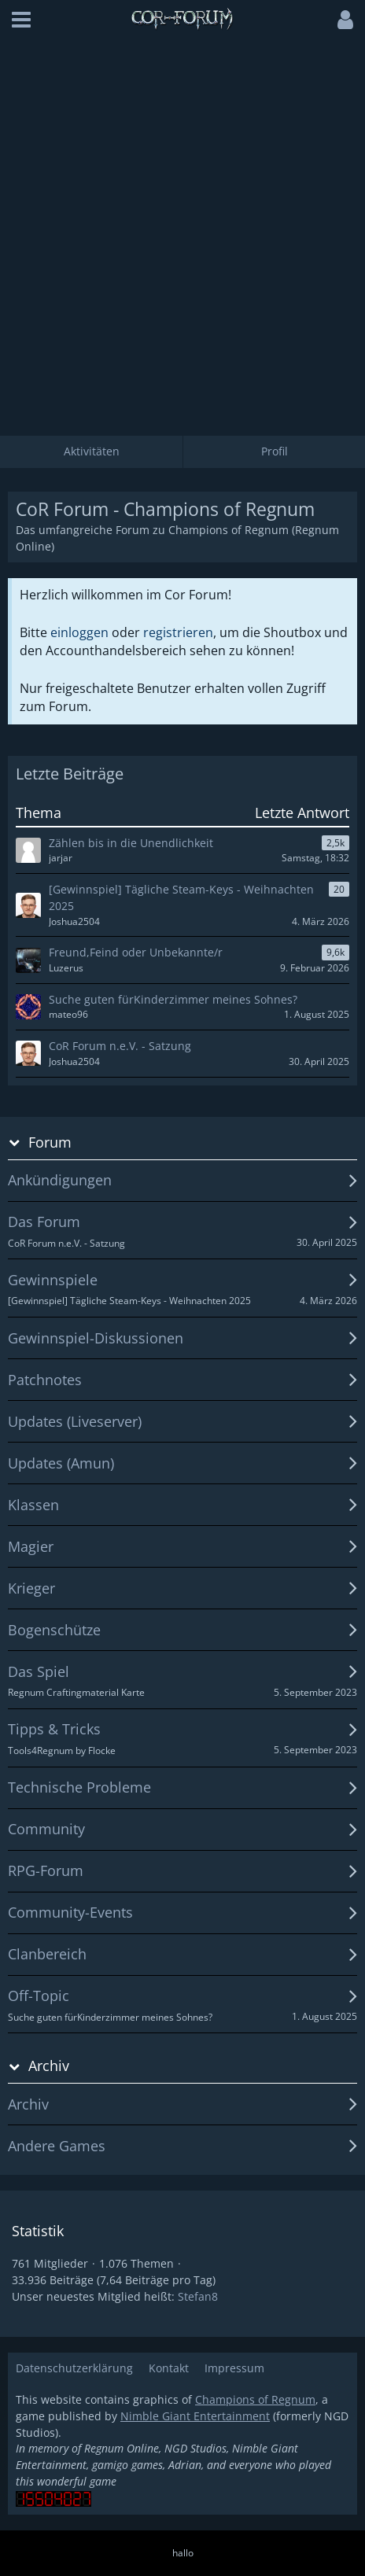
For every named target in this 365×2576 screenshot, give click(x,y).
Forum (50, 1142)
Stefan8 (198, 2296)
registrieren (178, 632)
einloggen (79, 632)
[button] (21, 19)
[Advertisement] (182, 229)
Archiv (48, 2066)
